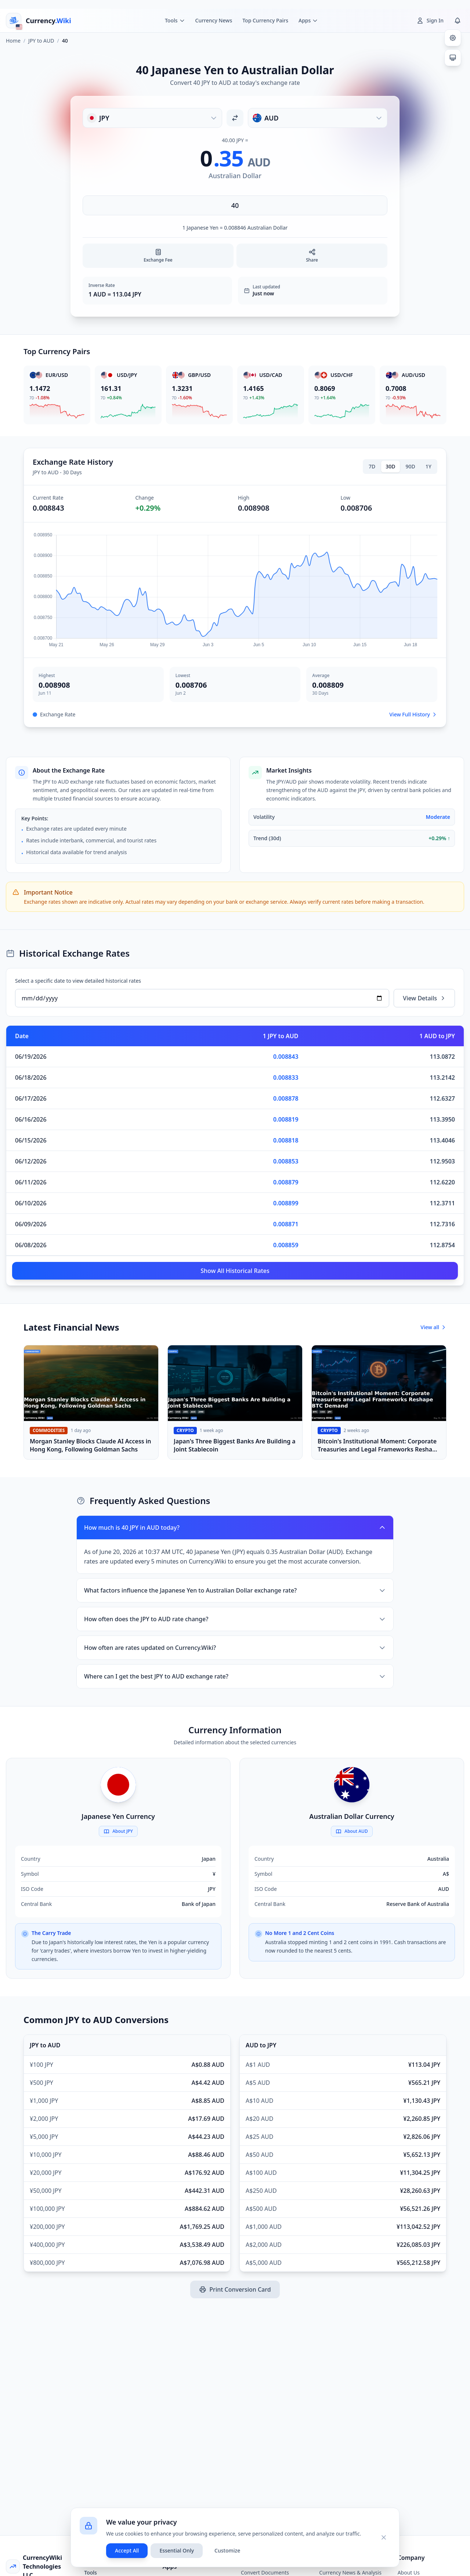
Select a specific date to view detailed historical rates (78, 980)
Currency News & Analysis (350, 2572)
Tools (90, 2572)
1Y (428, 466)
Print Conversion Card (235, 2289)
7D (372, 466)
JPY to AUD (41, 40)
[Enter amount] (235, 205)
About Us (409, 2572)
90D (410, 466)
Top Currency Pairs (265, 20)
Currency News (213, 20)
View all (433, 1327)
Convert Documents (265, 2572)
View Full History (413, 714)
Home (13, 40)
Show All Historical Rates (235, 1271)
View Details (424, 998)
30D (390, 466)
